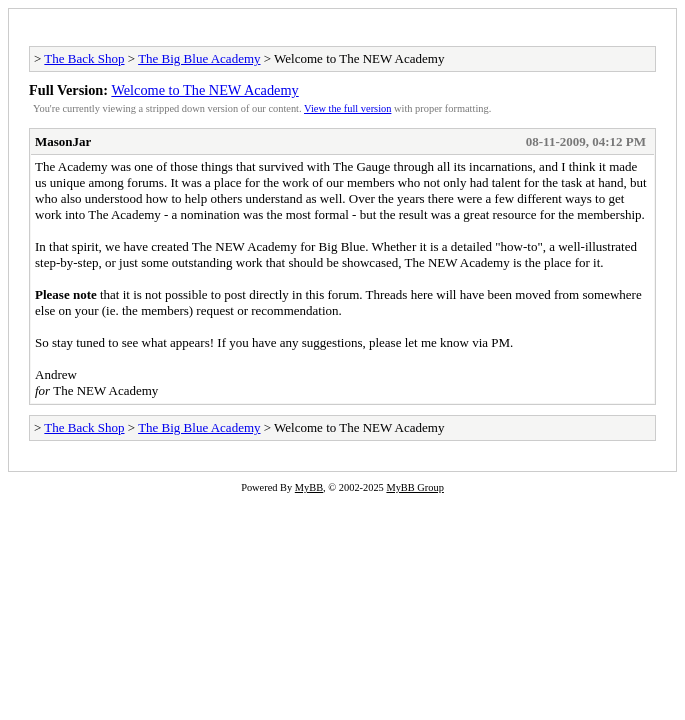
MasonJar (63, 141)
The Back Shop (84, 58)
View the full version (347, 108)
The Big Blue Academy (199, 58)
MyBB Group (414, 487)
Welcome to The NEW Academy (204, 90)
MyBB (309, 487)
